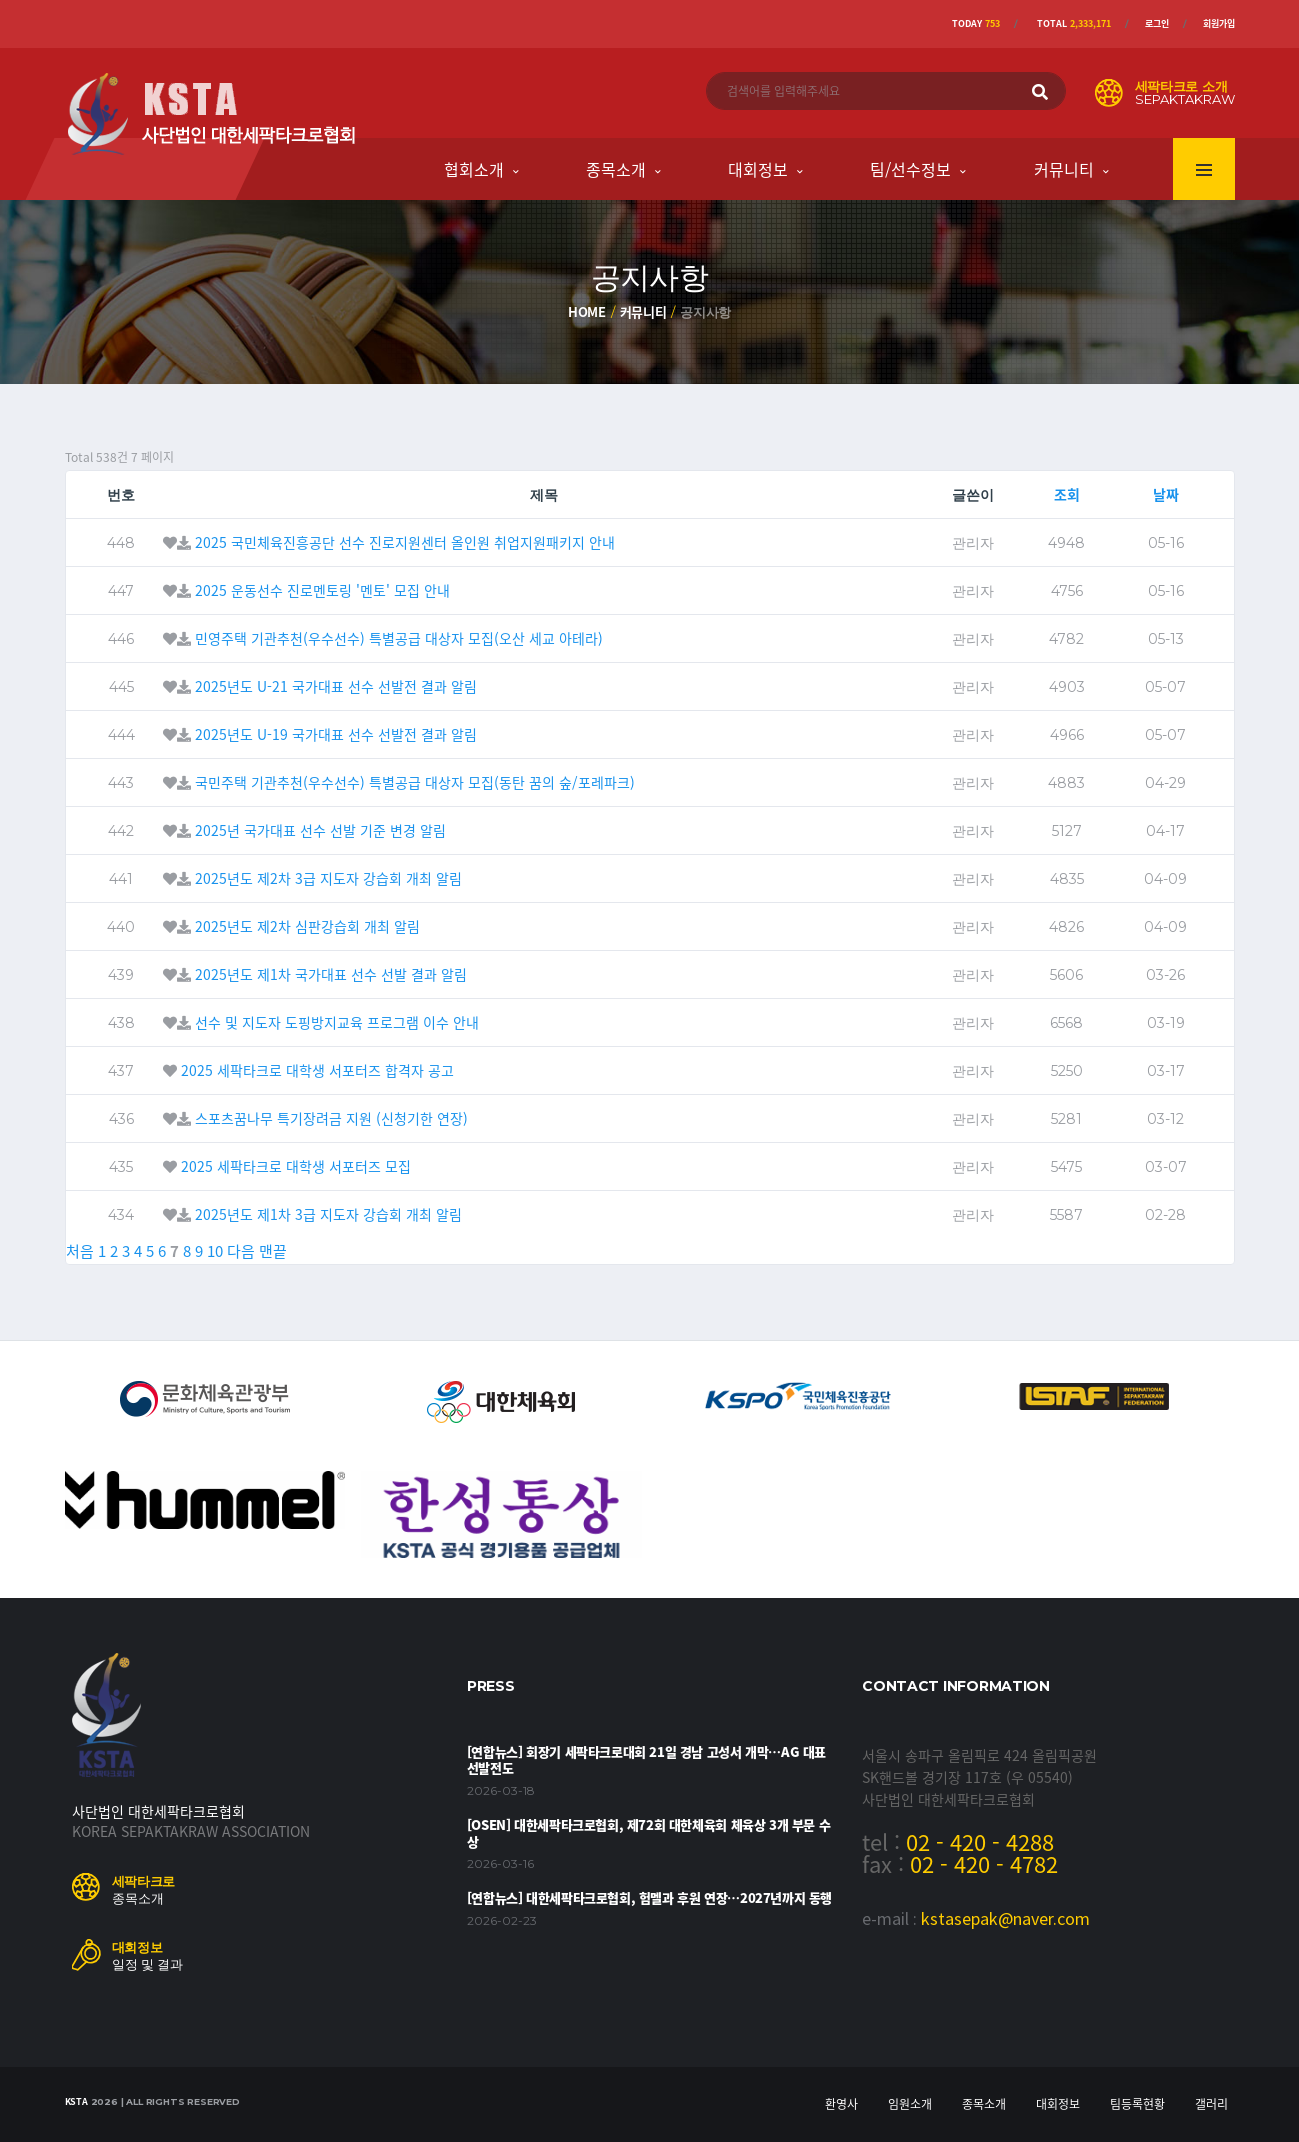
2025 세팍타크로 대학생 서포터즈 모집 (296, 1166)
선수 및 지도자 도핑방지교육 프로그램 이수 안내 (337, 1022)
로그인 (1157, 23)
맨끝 (273, 1251)
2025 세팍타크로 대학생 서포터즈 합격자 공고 (317, 1070)
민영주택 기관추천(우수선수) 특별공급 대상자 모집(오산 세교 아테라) (399, 638)
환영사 (841, 2104)
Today (976, 23)
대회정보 (758, 169)
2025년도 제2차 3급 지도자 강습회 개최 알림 (328, 878)
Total (1074, 23)
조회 (1067, 494)
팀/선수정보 (910, 169)
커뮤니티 (1064, 169)
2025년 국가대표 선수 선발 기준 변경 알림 (320, 830)
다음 (241, 1251)
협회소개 (474, 169)
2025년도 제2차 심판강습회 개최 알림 (307, 926)
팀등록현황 (1137, 2104)
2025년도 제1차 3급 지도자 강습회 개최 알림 (328, 1214)
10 (215, 1251)
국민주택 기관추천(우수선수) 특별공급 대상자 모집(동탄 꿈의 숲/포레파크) (415, 782)
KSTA (76, 2101)
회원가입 (1219, 23)
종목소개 (616, 169)
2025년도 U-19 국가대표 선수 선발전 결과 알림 (336, 734)
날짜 (1166, 494)
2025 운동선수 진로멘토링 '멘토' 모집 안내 (322, 590)
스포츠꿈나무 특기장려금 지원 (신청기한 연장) (331, 1118)
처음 (80, 1251)
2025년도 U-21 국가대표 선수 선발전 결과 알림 (336, 686)
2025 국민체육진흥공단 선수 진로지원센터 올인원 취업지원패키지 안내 (405, 542)
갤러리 (1211, 2104)
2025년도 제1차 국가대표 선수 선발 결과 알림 (331, 974)
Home (587, 311)
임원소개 (910, 2104)
